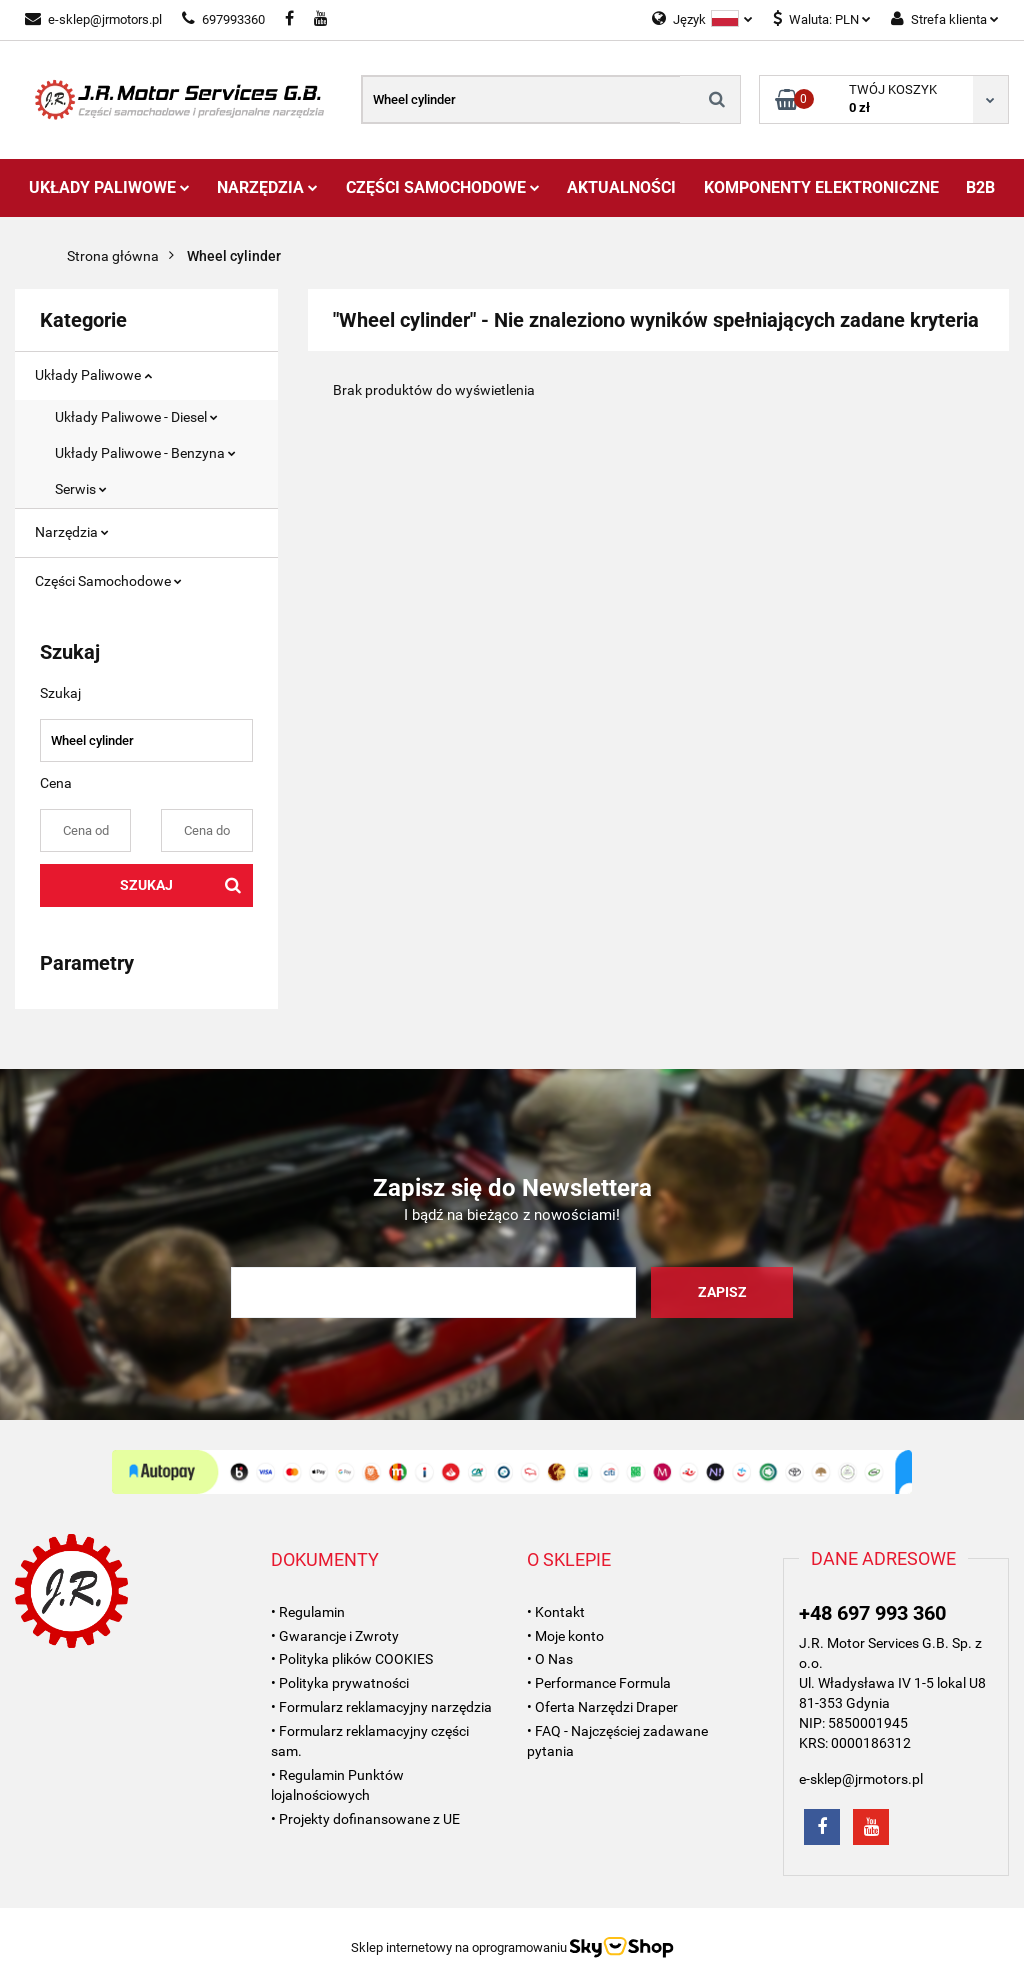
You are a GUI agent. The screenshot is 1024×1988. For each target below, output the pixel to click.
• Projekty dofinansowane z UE (365, 1819)
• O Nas (550, 1659)
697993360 (223, 19)
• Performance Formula (599, 1683)
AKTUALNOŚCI (621, 187)
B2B (980, 187)
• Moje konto (565, 1636)
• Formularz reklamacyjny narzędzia (381, 1707)
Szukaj (146, 885)
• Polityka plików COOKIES (352, 1659)
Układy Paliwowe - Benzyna (145, 453)
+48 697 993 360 (872, 1613)
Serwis (81, 489)
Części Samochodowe (443, 187)
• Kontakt (556, 1612)
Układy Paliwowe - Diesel (136, 417)
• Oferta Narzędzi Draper (602, 1707)
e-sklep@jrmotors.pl (93, 19)
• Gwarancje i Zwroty (335, 1636)
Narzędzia (267, 187)
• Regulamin (308, 1612)
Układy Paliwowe (109, 187)
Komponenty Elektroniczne (821, 187)
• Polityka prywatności (340, 1683)
